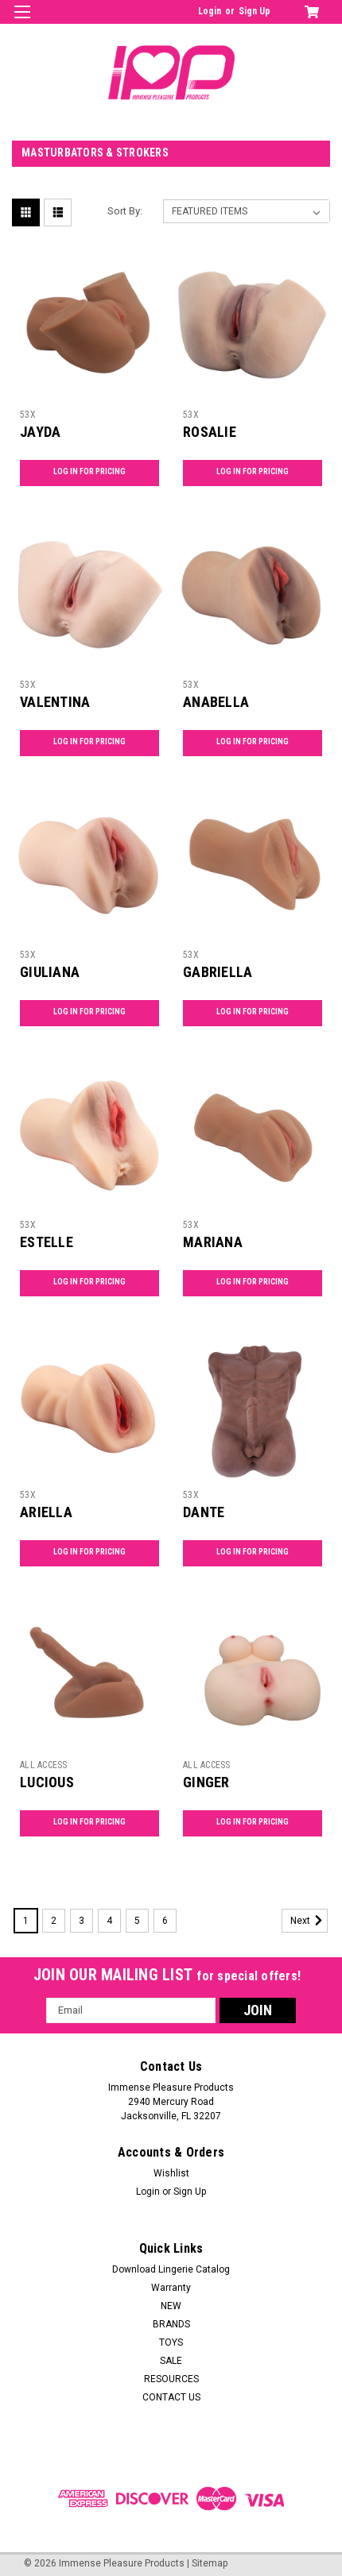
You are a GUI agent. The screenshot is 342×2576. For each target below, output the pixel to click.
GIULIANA (50, 972)
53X (28, 414)
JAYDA (40, 431)
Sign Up (254, 11)
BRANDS (171, 2324)
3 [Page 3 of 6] (81, 1920)
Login (209, 11)
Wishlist (171, 2173)
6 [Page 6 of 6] (165, 1920)
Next (309, 1921)
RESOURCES (171, 2379)
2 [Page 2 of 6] (53, 1920)
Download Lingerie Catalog (171, 2269)
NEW (171, 2305)
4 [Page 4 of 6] (109, 1920)
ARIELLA (46, 1512)
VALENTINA (55, 701)
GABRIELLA (217, 972)
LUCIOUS (47, 1782)
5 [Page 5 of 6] (137, 1920)
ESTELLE (46, 1242)
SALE (171, 2360)
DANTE (203, 1512)
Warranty (171, 2287)
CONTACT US (171, 2397)
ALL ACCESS (44, 1765)
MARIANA (213, 1242)
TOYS (171, 2342)
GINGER (206, 1782)
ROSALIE (209, 431)
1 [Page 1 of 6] (26, 1920)
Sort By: (124, 211)
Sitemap (209, 2563)
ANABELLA (216, 701)
